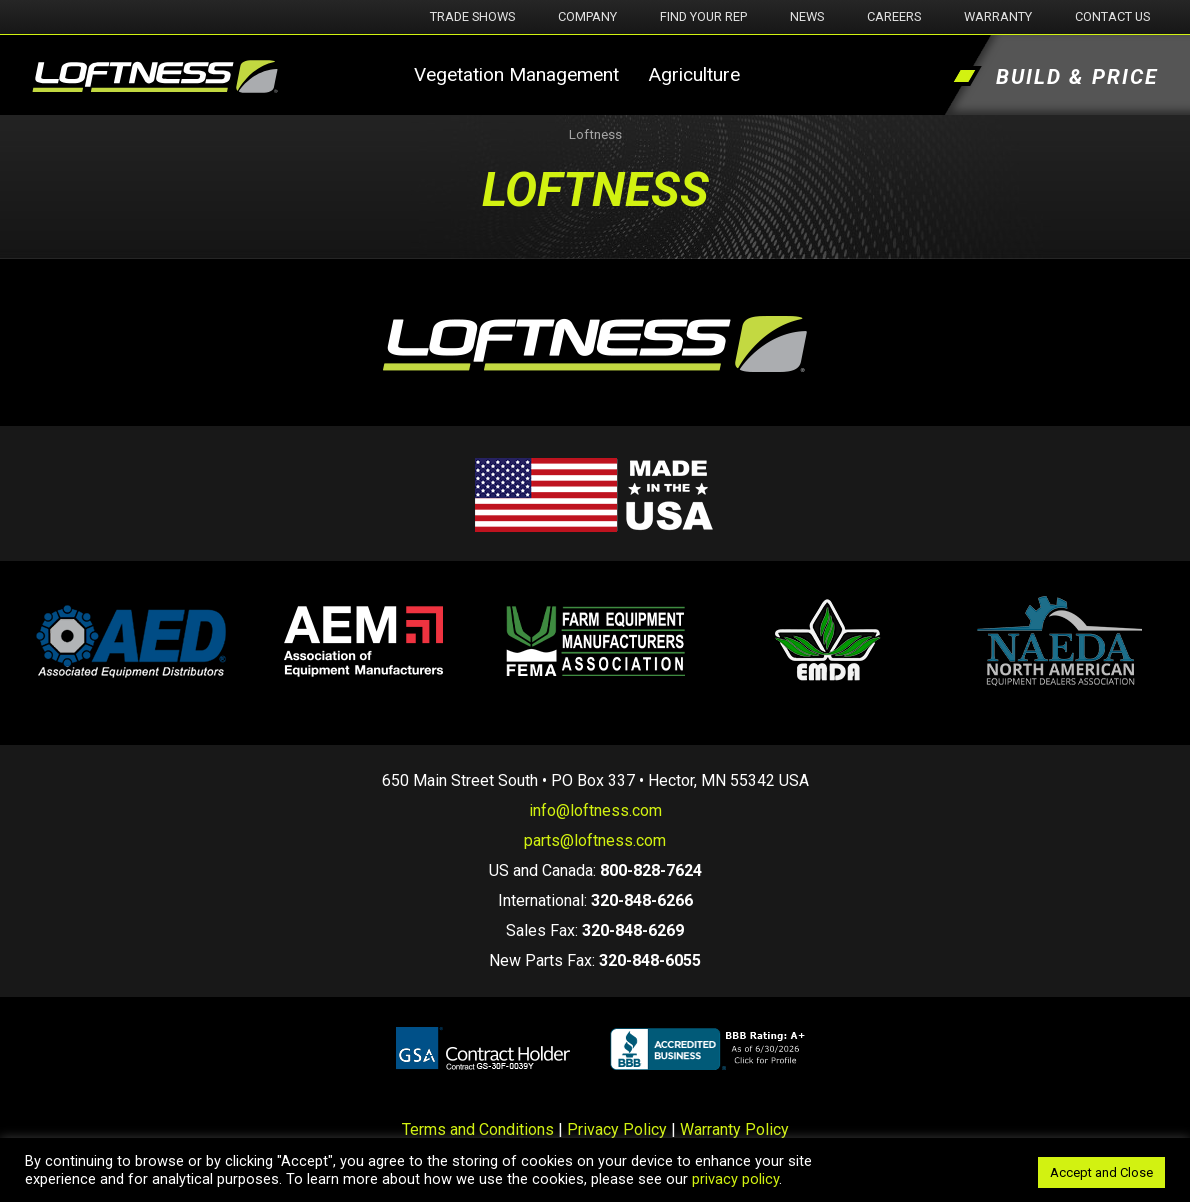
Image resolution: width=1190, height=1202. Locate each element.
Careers (894, 16)
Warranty (998, 16)
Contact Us (1112, 16)
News (807, 16)
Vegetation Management (516, 74)
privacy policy (735, 1179)
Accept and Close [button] (1101, 1172)
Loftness (595, 134)
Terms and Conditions (478, 1129)
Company (587, 16)
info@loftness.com (595, 810)
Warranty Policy (734, 1129)
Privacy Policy (617, 1129)
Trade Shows (472, 16)
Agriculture (694, 74)
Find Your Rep (703, 16)
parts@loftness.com (595, 840)
